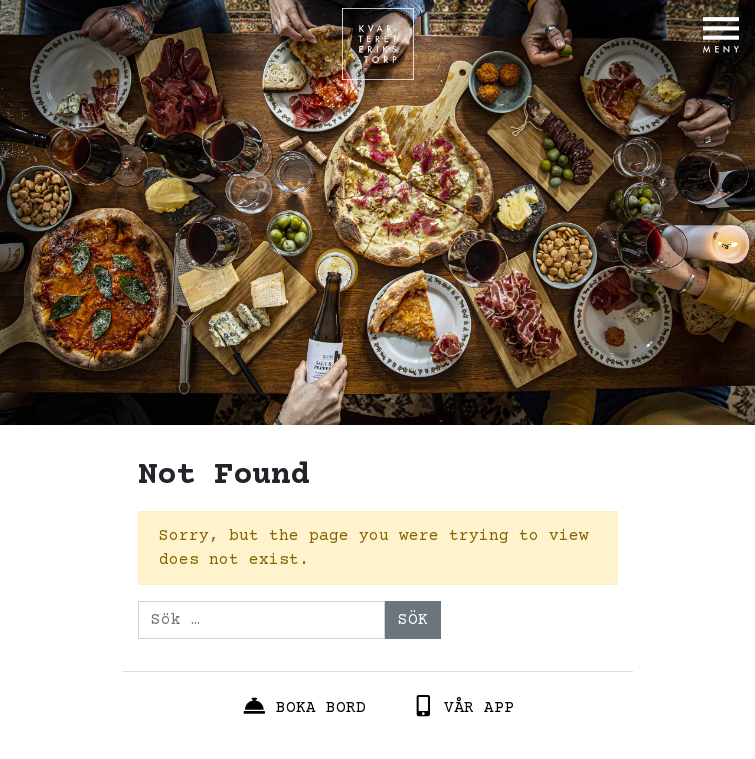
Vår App (462, 706)
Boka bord (303, 706)
